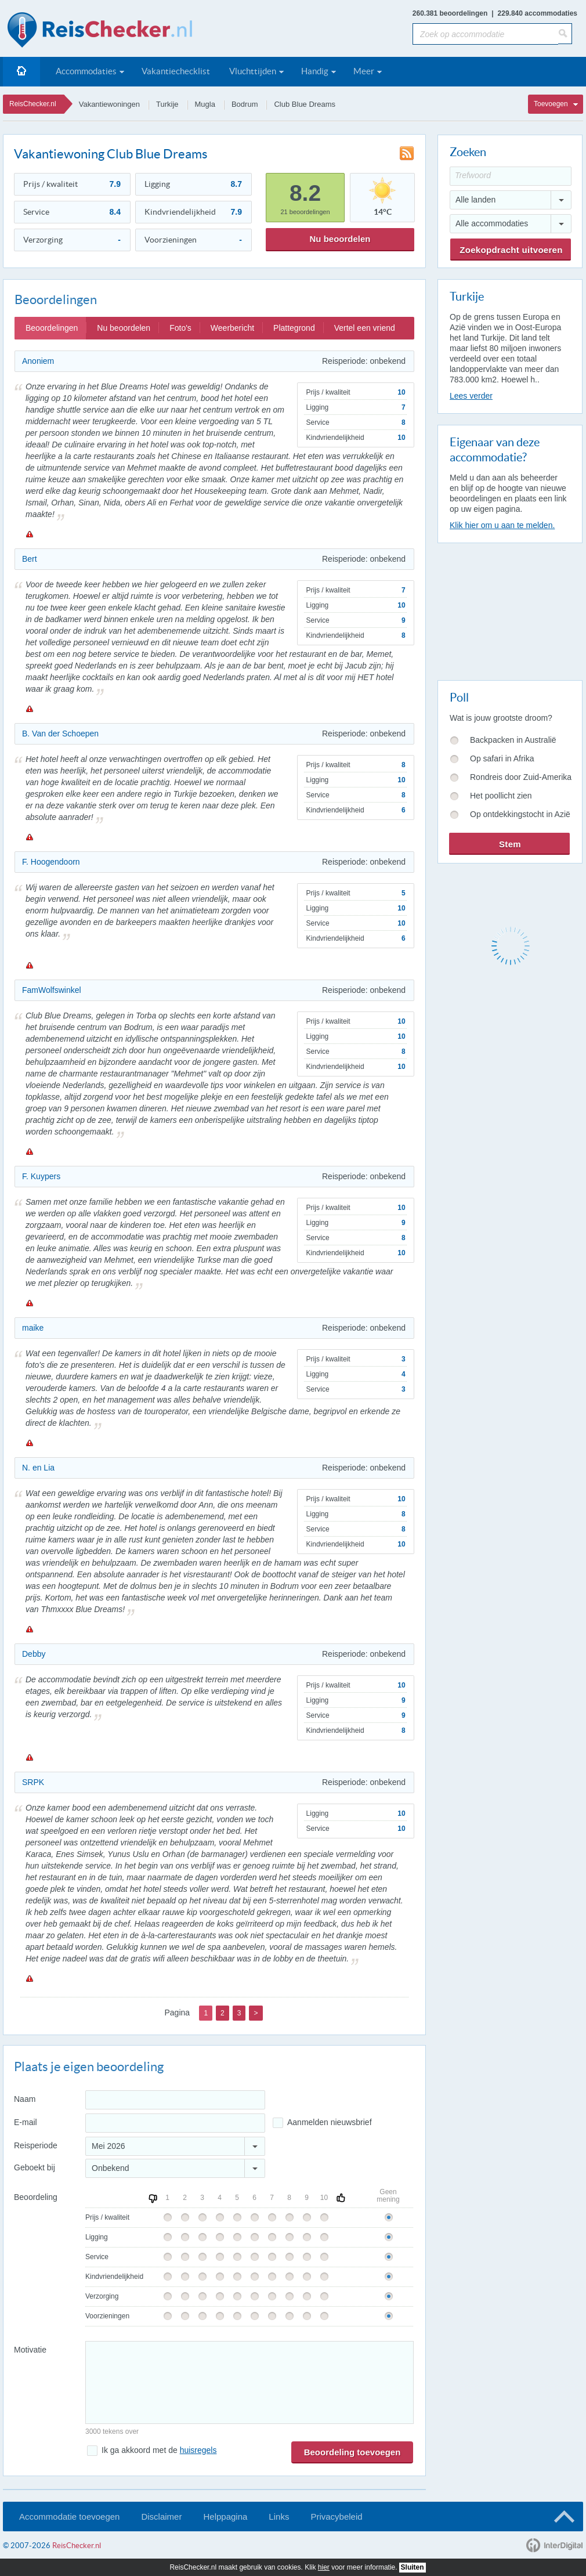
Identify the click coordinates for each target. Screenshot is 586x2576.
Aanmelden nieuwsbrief (329, 2122)
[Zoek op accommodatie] (485, 34)
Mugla (205, 104)
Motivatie (30, 2349)
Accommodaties (86, 71)
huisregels (198, 2450)
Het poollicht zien (501, 795)
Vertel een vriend (364, 328)
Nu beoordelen (339, 239)
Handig (314, 71)
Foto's (180, 328)
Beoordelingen (52, 328)
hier (324, 2567)
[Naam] (175, 2099)
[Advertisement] (509, 609)
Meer (363, 71)
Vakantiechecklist (176, 71)
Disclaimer (161, 2516)
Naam (24, 2099)
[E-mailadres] (175, 2123)
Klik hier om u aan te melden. (502, 525)
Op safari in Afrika (502, 758)
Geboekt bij (34, 2167)
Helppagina (225, 2516)
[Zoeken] (565, 33)
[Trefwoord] (510, 176)
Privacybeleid (336, 2516)
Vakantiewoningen (109, 104)
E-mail (25, 2122)
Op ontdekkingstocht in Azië (520, 814)
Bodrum (244, 104)
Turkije (167, 104)
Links (279, 2516)
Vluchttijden (252, 71)
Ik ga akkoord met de (159, 2450)
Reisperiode (35, 2145)
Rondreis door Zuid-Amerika (520, 777)
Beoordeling (35, 2197)
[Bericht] (249, 2382)
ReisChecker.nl (32, 104)
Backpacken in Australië (513, 740)
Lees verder (471, 395)
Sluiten (412, 2567)
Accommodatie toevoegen (69, 2516)
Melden (29, 534)
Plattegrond (294, 328)
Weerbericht (232, 328)
